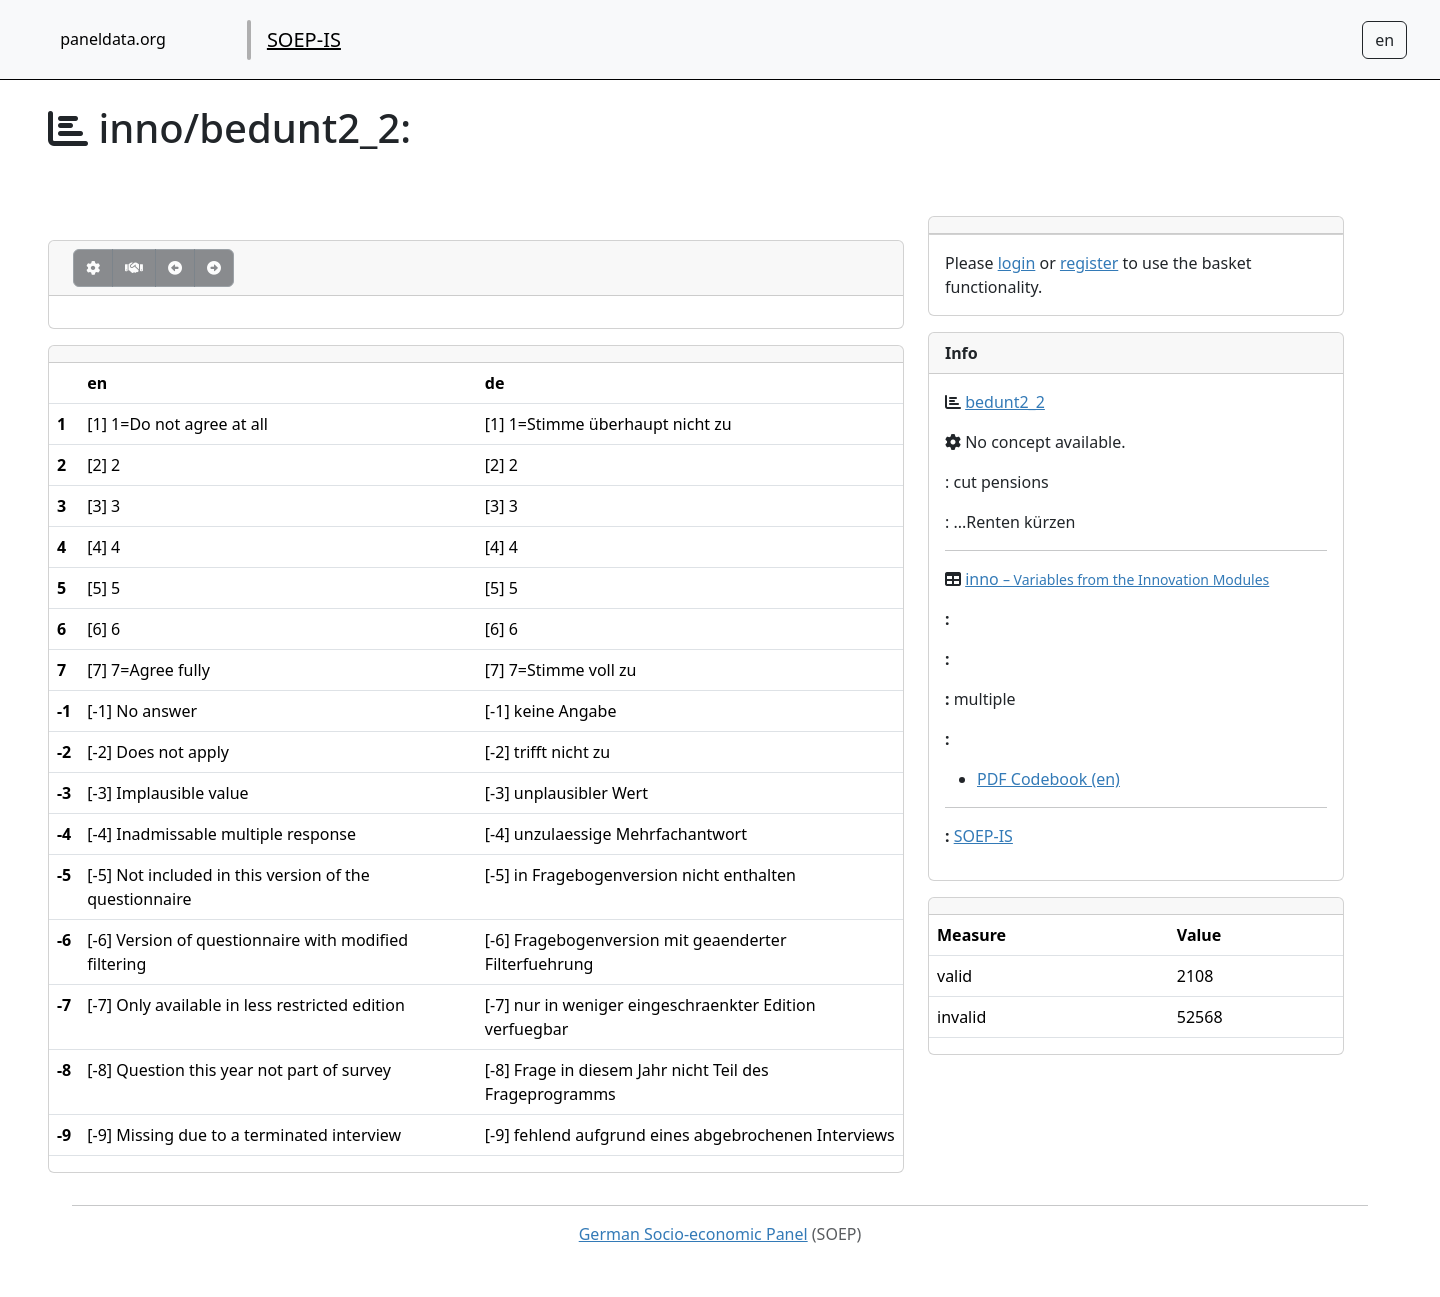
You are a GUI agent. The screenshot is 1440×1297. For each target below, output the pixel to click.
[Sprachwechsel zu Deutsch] (1384, 40)
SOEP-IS (304, 39)
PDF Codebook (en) (1048, 779)
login (1017, 263)
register (1089, 263)
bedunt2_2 (1005, 402)
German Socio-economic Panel (693, 1234)
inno (1117, 579)
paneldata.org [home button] (113, 39)
